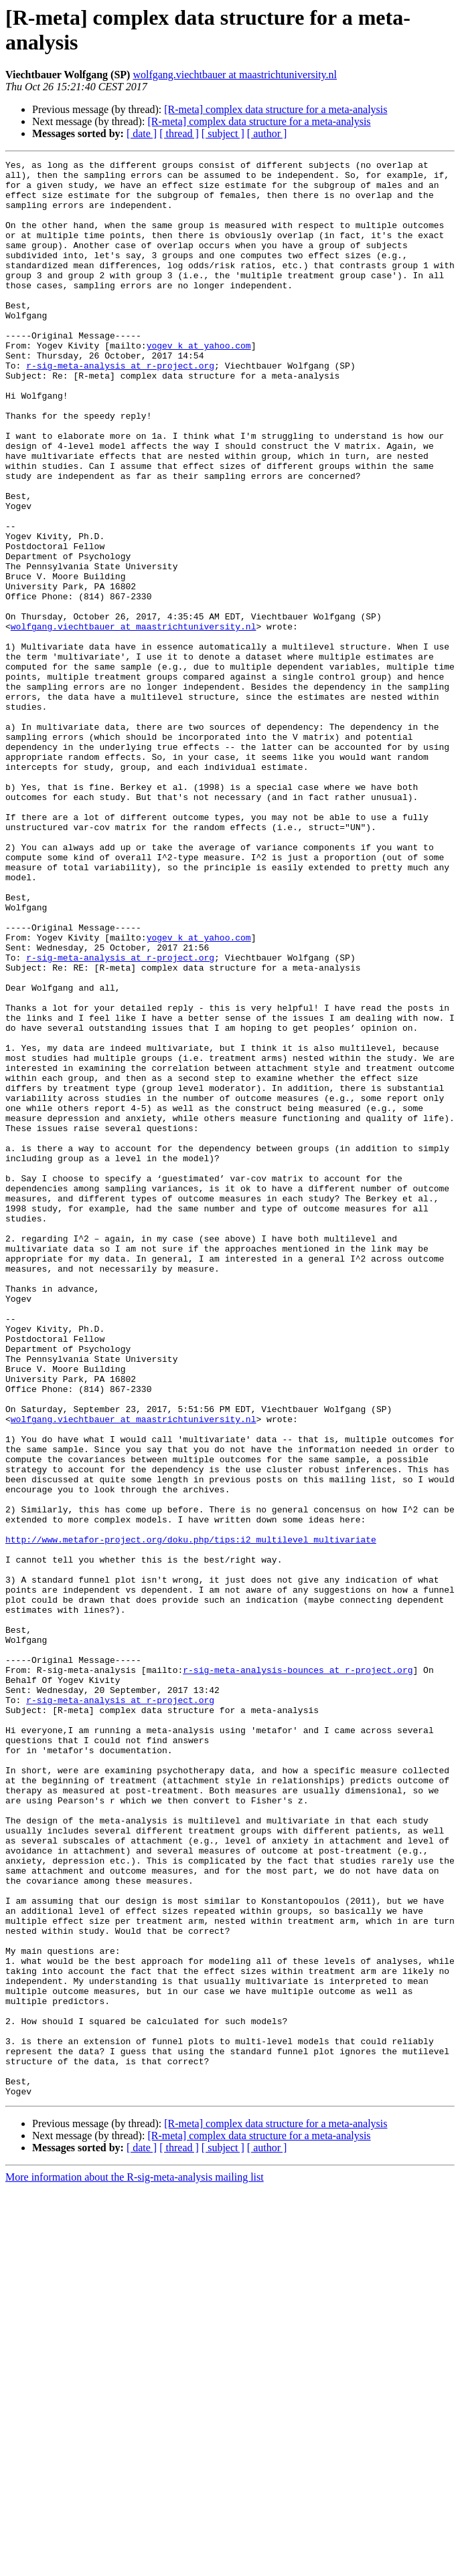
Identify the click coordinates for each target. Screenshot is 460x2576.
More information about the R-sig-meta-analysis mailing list (134, 2564)
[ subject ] (223, 133)
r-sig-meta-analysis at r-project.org (120, 407)
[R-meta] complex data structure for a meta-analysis (275, 109)
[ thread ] (179, 133)
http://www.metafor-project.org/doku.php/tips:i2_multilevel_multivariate (190, 1816)
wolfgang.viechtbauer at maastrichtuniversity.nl (235, 74)
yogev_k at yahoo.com (199, 383)
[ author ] (267, 133)
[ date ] (142, 133)
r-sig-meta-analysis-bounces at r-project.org (297, 1973)
